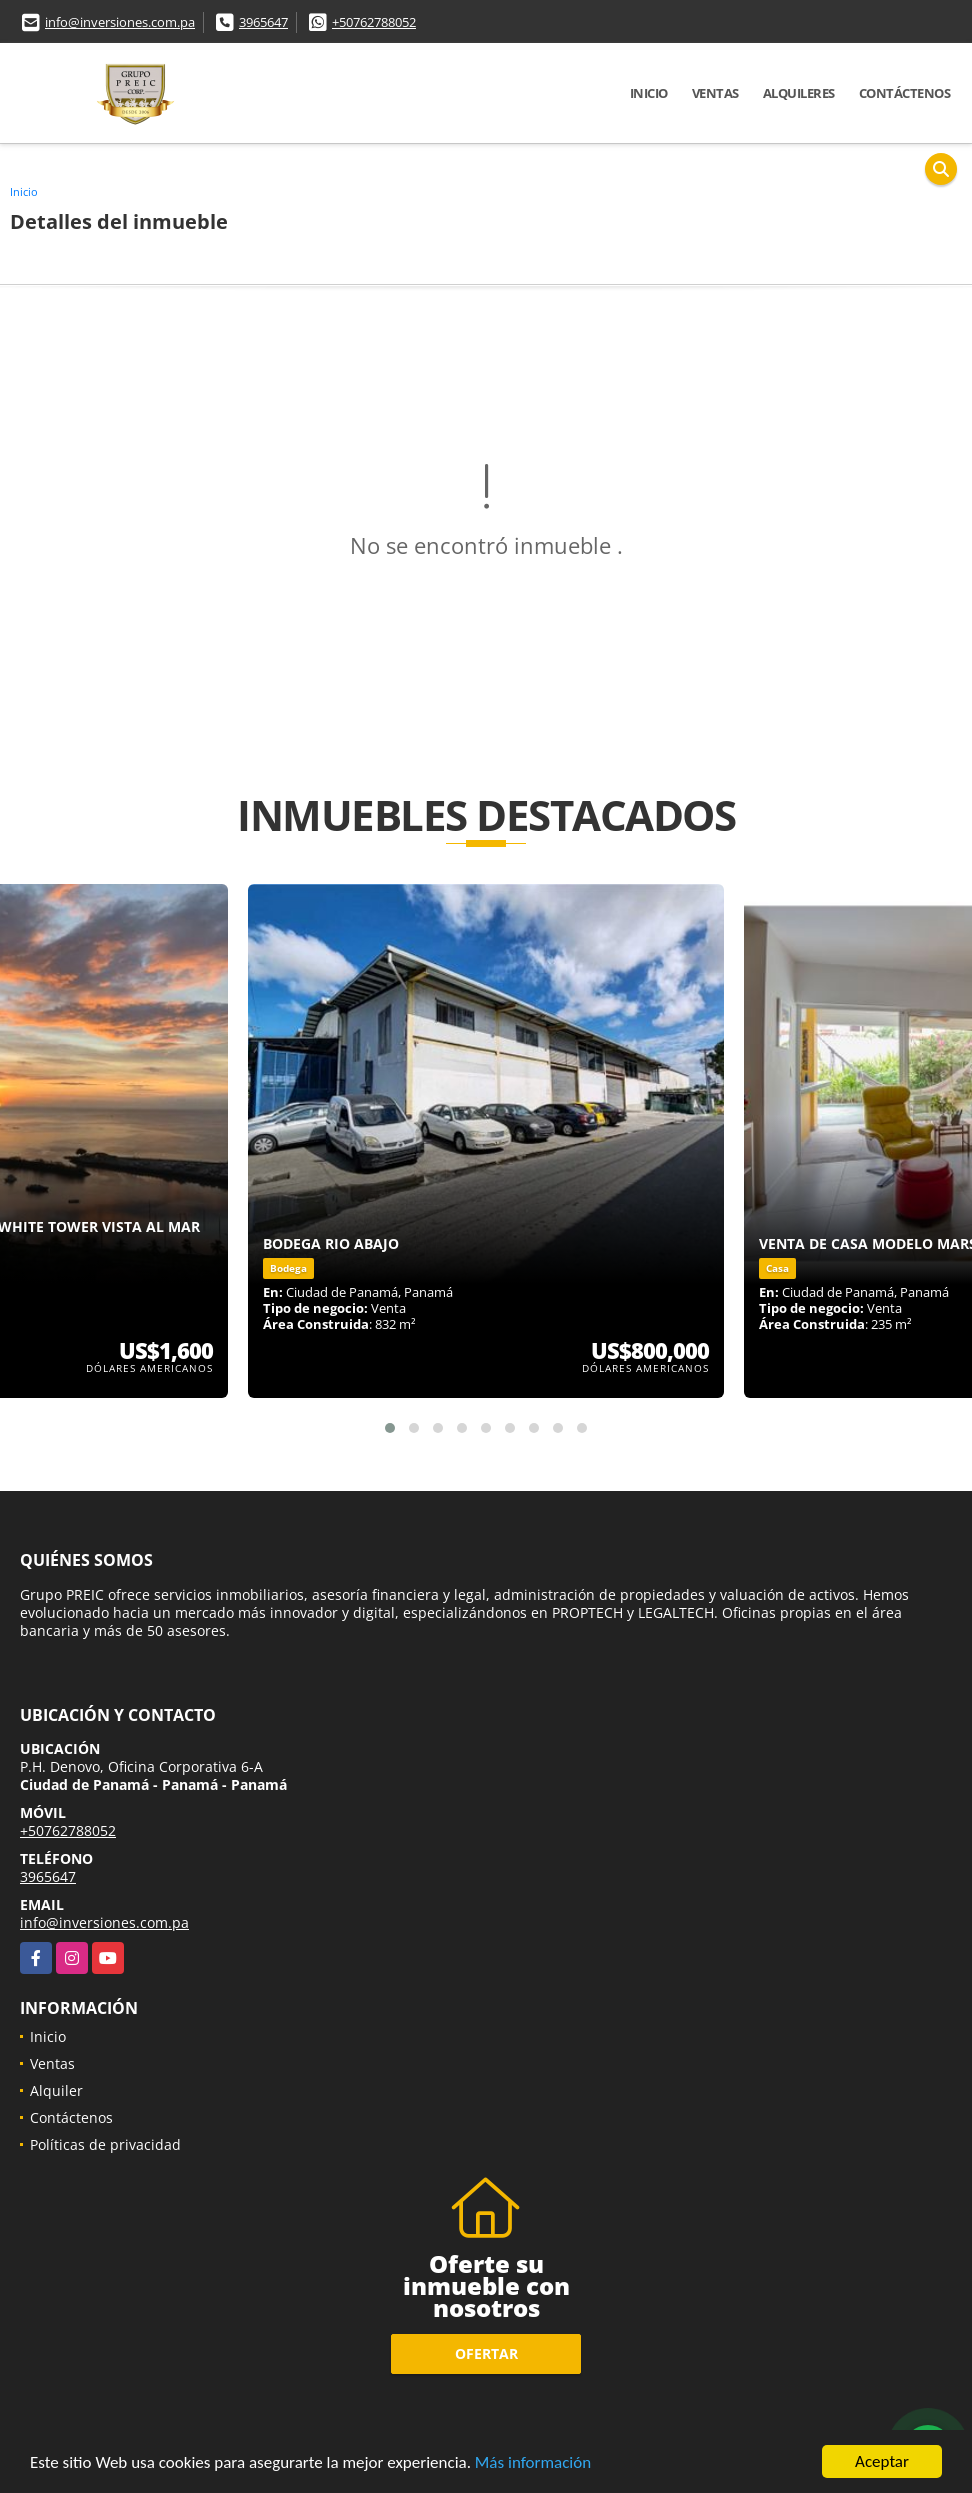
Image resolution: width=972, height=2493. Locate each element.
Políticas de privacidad (105, 2144)
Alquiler (56, 2090)
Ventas (715, 93)
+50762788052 (374, 22)
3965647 (263, 22)
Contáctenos (905, 93)
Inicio (649, 93)
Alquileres (799, 93)
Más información (533, 2463)
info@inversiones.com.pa (120, 22)
